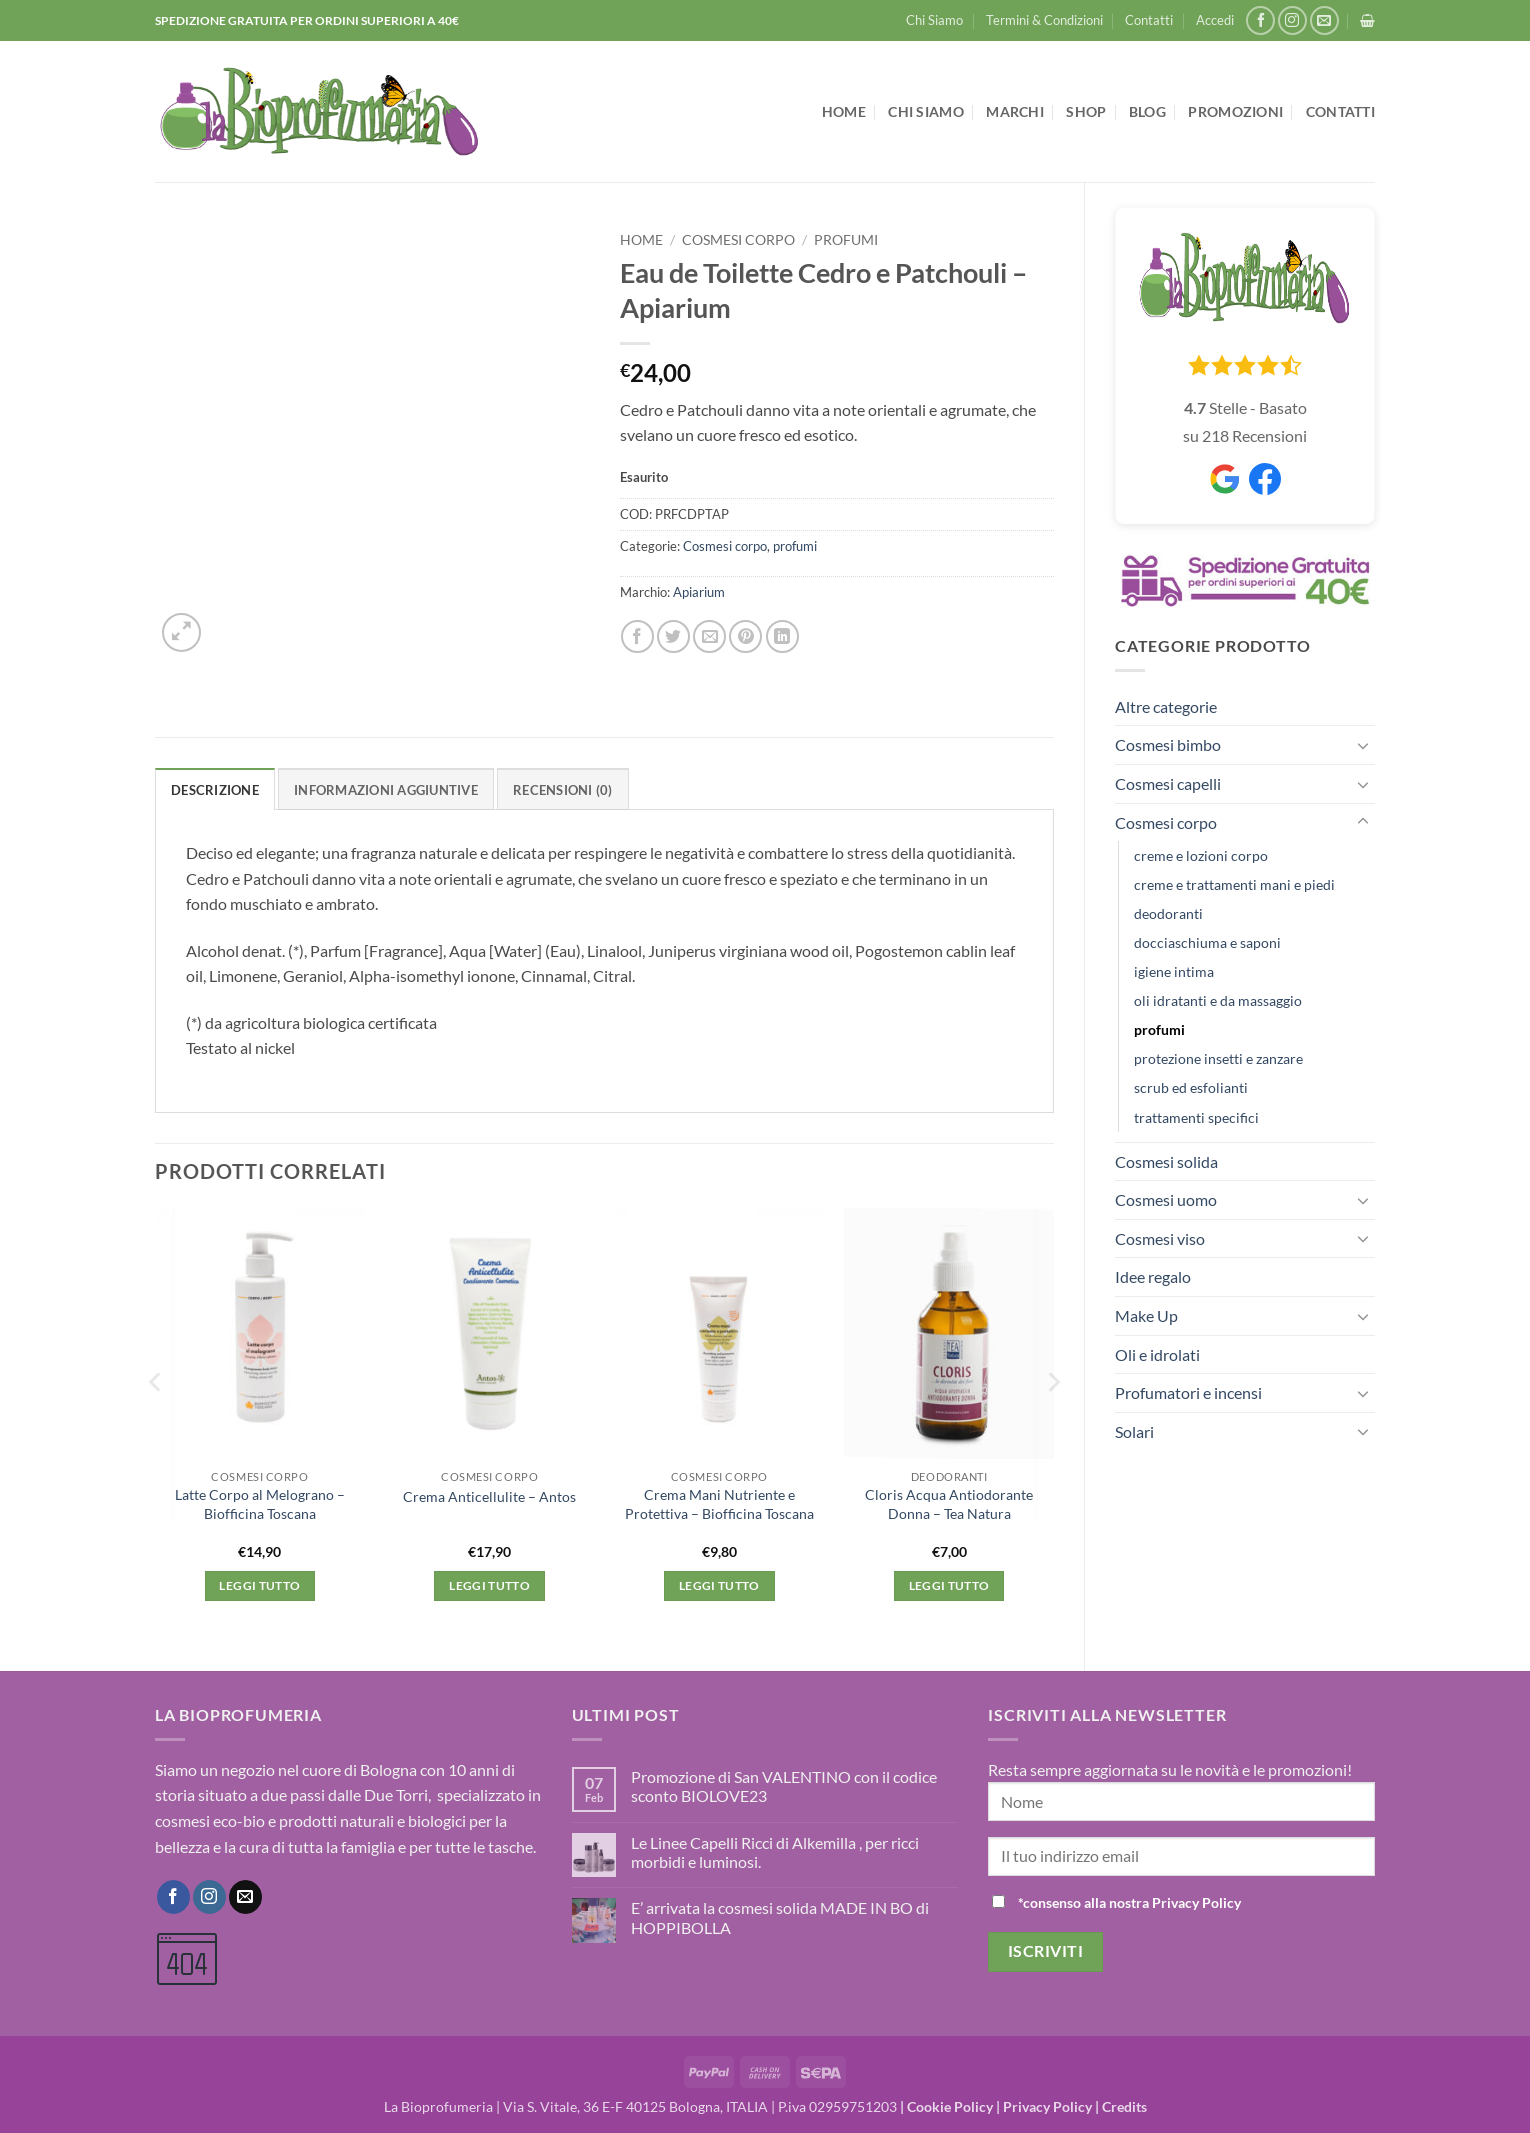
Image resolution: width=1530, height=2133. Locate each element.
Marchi (1015, 111)
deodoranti (1168, 913)
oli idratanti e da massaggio (1218, 1000)
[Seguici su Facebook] (1260, 20)
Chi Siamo (934, 20)
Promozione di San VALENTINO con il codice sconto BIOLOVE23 (784, 1786)
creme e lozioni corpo (1201, 855)
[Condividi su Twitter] (673, 636)
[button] (1215, 20)
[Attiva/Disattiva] (1363, 745)
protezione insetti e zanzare (1218, 1058)
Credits (1124, 2106)
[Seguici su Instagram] (1292, 20)
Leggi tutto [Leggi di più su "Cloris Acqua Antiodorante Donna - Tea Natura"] (949, 1585)
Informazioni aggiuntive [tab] (386, 790)
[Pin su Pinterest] (745, 636)
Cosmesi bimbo (1168, 744)
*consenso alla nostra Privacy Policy (1129, 1902)
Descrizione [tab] (215, 790)
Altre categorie (1166, 706)
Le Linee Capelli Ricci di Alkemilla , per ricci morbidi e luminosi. (775, 1852)
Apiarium (699, 592)
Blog (1147, 111)
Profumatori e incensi (1188, 1392)
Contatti (1149, 20)
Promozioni (1235, 111)
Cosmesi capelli (1168, 783)
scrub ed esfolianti (1191, 1087)
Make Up (1146, 1315)
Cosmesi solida (1166, 1161)
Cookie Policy (950, 2106)
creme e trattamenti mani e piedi (1234, 884)
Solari (1134, 1431)
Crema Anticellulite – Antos (489, 1496)
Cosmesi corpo (1166, 822)
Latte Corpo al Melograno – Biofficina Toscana (260, 1504)
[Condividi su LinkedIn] (782, 636)
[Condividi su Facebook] (637, 636)
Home (844, 111)
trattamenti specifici (1196, 1117)
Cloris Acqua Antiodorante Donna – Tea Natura (949, 1504)
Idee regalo (1153, 1276)
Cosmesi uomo (1166, 1199)
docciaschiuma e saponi (1207, 942)
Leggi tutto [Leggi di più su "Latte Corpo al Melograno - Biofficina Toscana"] (259, 1585)
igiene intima (1174, 971)
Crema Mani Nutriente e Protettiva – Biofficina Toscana (719, 1504)
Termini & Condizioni (1044, 20)
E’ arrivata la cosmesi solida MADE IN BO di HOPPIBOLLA (780, 1917)
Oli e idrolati (1157, 1354)
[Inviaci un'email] (1324, 20)
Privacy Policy (1047, 2106)
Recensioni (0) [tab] (563, 790)
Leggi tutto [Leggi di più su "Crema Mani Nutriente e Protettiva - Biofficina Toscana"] (719, 1585)
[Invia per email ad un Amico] (709, 636)
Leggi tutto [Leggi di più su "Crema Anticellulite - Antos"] (489, 1585)
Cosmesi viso (1160, 1238)
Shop (1086, 111)
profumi (1159, 1029)
